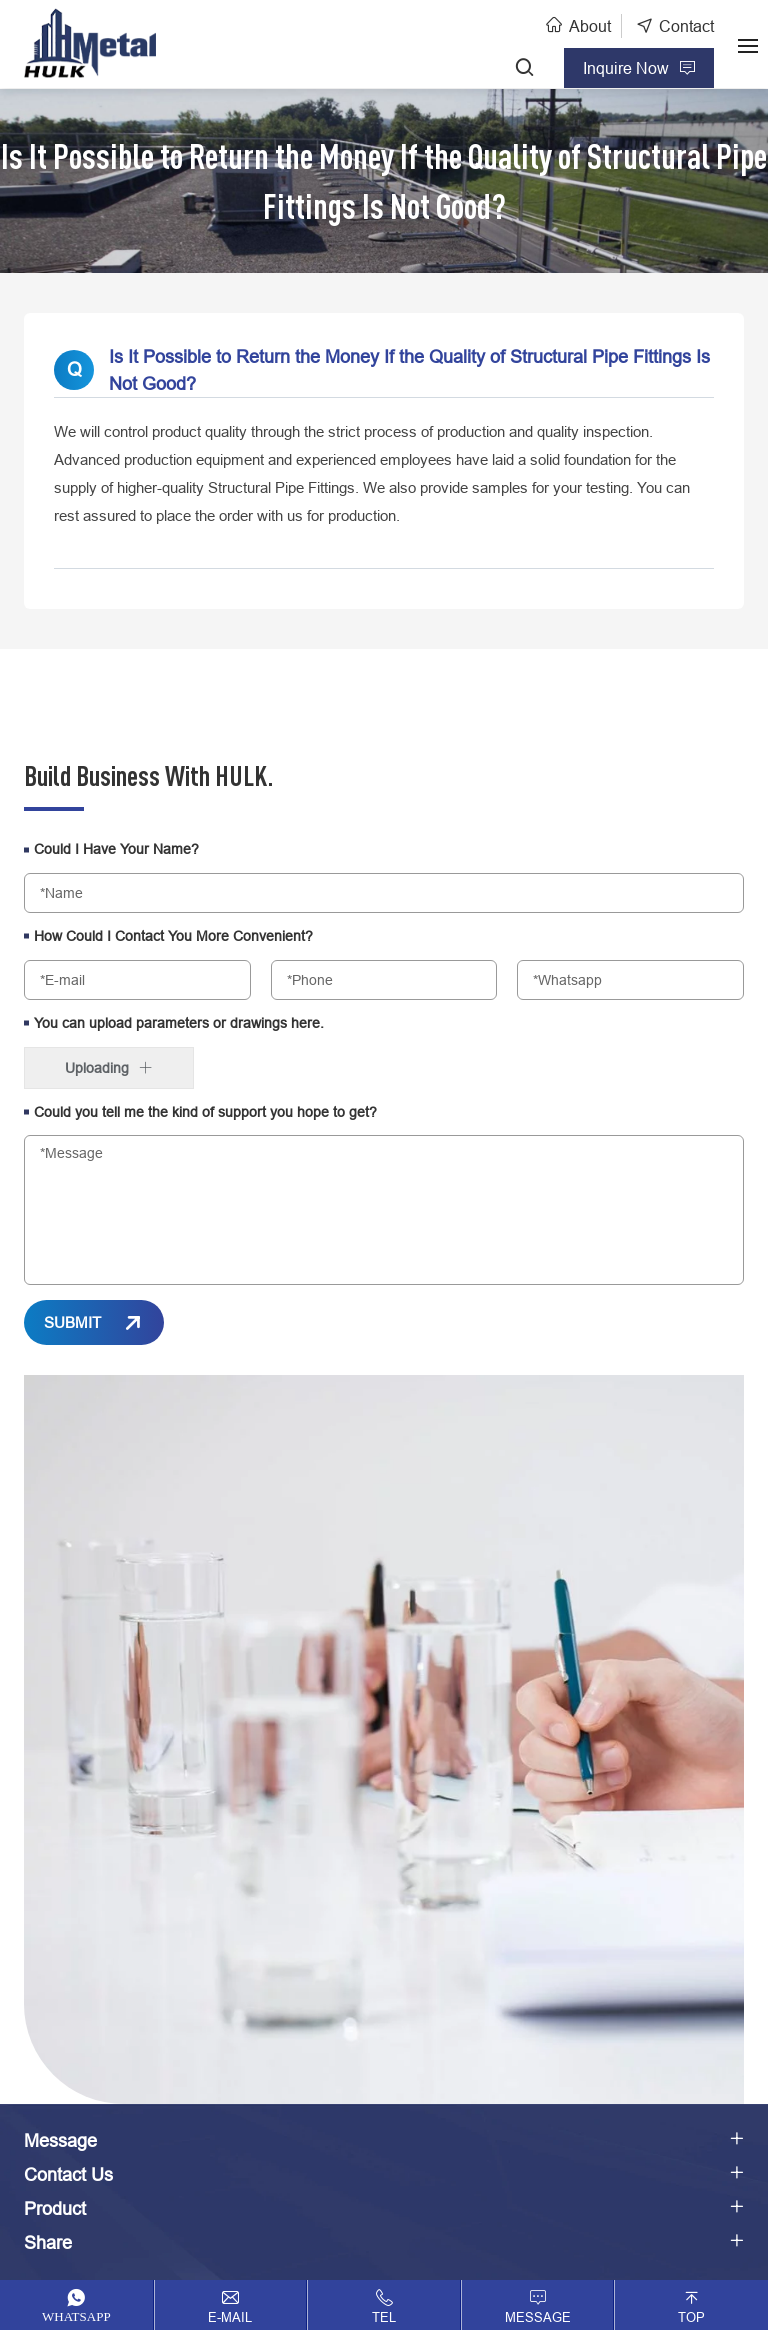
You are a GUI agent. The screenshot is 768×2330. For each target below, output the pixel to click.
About (590, 26)
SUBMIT (72, 1322)
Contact (686, 26)
